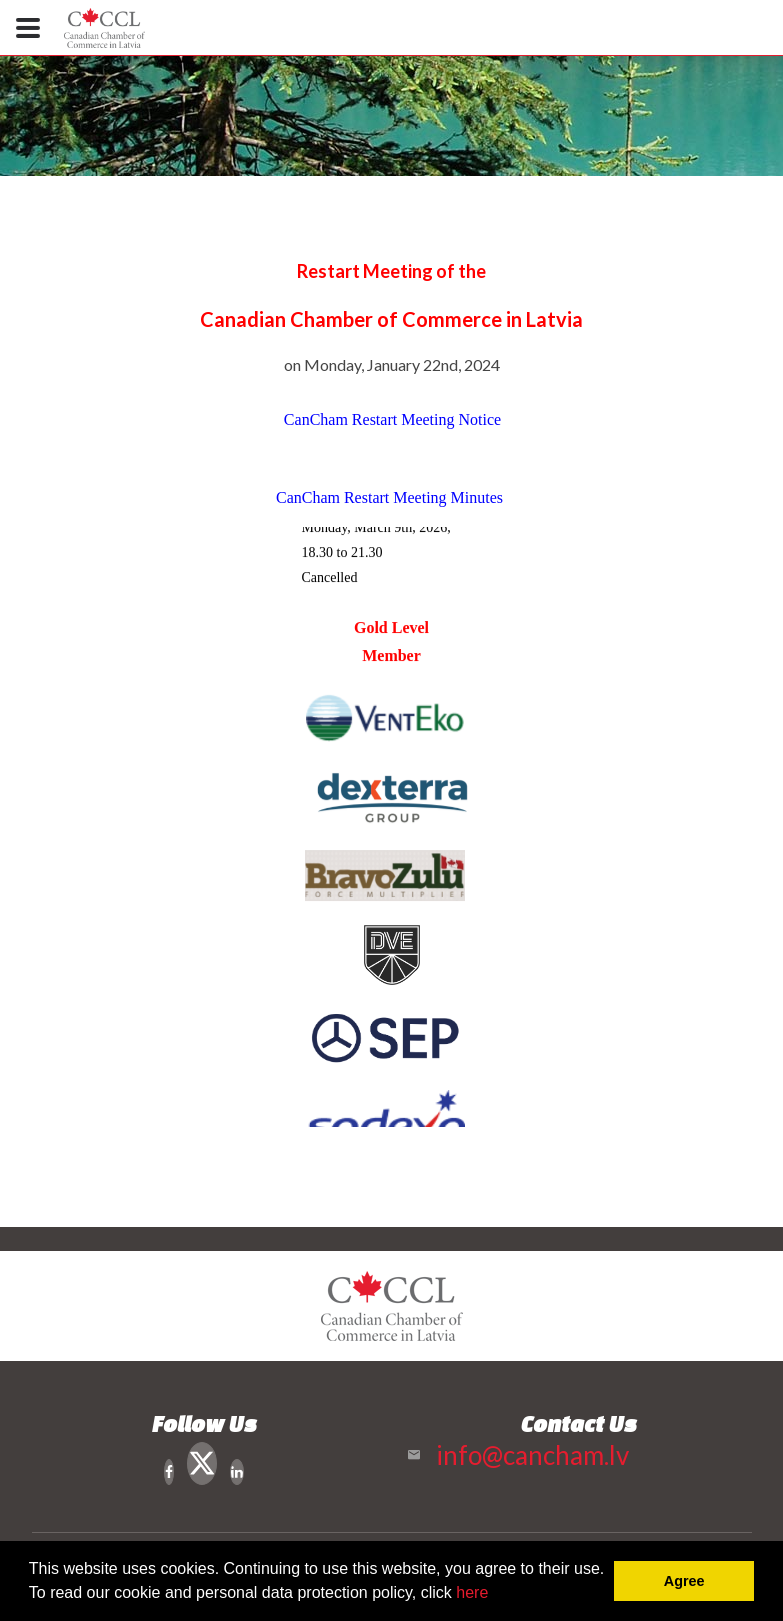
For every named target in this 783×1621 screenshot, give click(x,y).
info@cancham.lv (532, 1455)
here (472, 1592)
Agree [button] (684, 1581)
